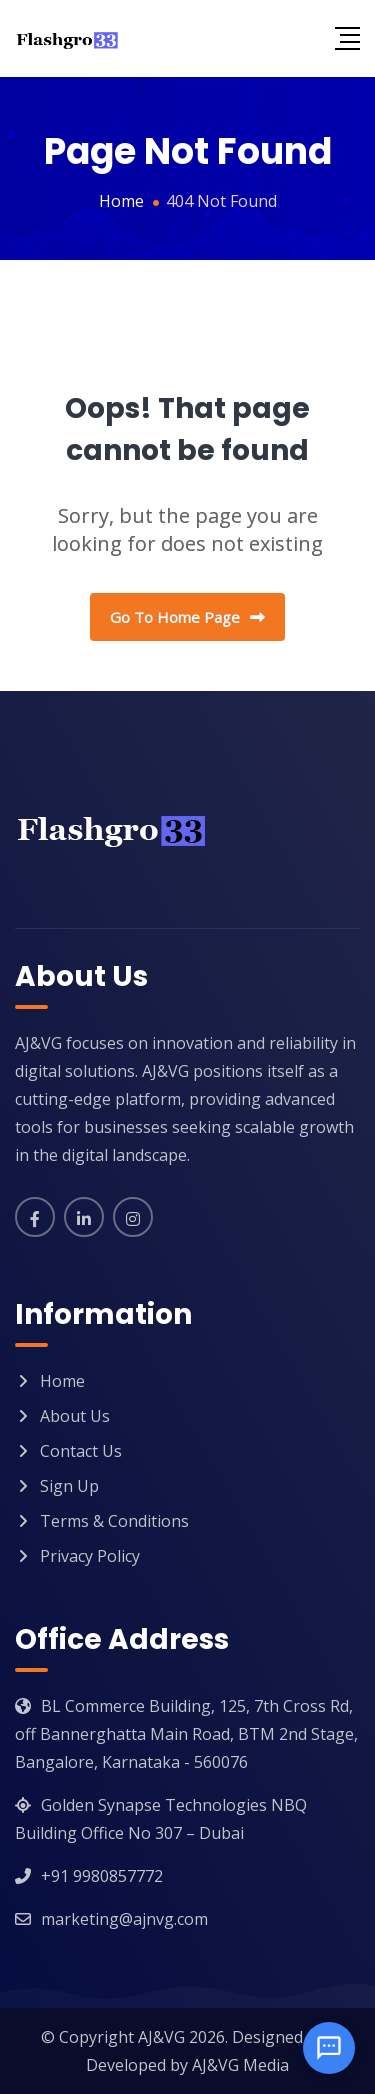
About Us (75, 1416)
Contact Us (81, 1451)
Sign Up (69, 1486)
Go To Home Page (187, 617)
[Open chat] (329, 2048)
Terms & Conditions (114, 1521)
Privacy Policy (90, 1556)
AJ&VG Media (240, 2065)
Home (62, 1381)
